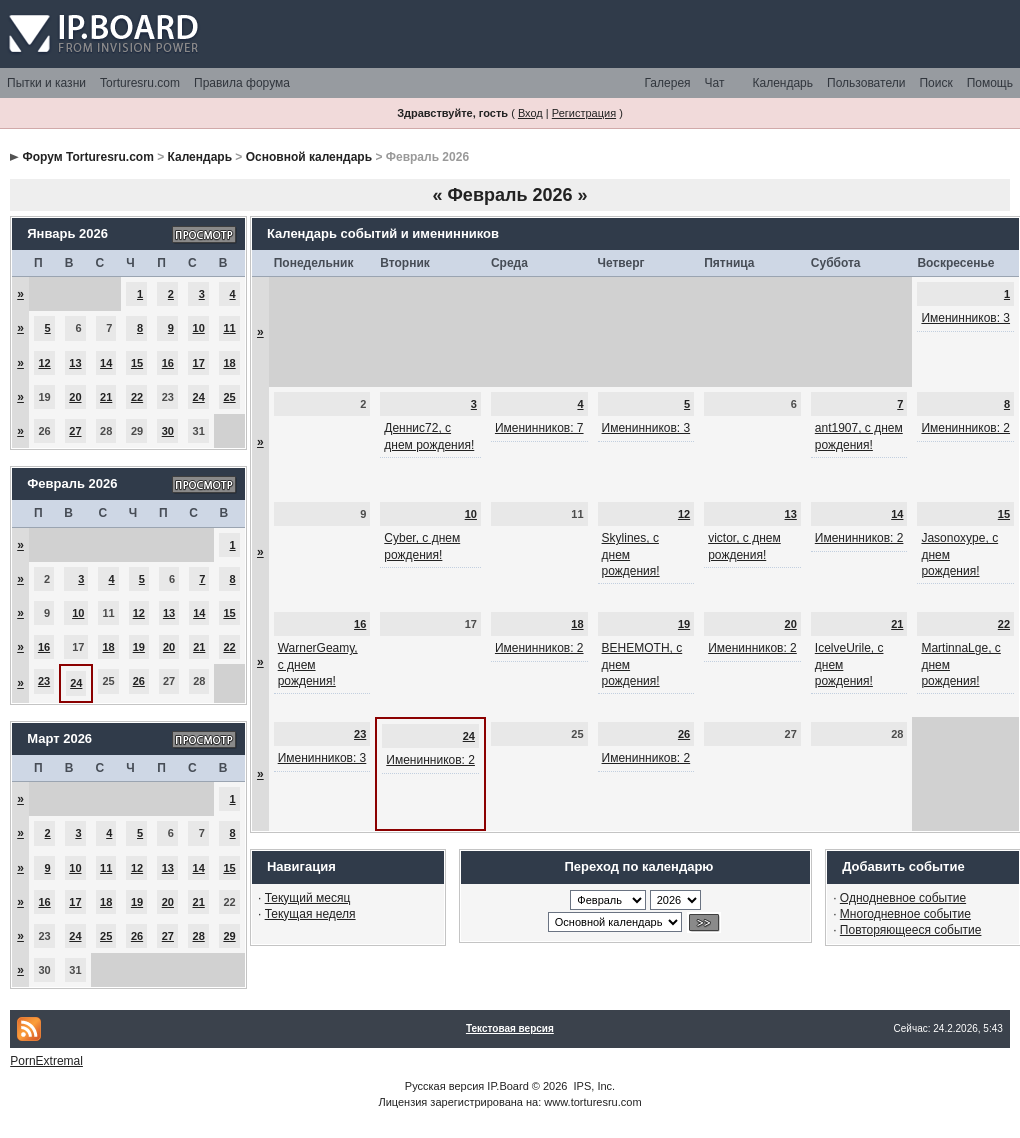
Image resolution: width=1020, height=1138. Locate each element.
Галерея (668, 83)
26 (139, 681)
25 (229, 397)
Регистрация (584, 113)
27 (75, 431)
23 (44, 681)
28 (199, 936)
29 (229, 936)
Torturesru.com (140, 83)
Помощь (990, 83)
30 (168, 431)
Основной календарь (309, 157)
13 (75, 363)
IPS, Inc (593, 1086)
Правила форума (242, 83)
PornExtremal (46, 1061)
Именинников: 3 (965, 318)
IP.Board (507, 1086)
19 (139, 647)
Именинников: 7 (539, 428)
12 (44, 363)
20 (75, 397)
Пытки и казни (46, 83)
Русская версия (444, 1086)
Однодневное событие (903, 898)
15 (137, 363)
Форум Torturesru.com (88, 157)
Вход (530, 113)
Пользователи (866, 83)
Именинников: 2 (965, 428)
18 (229, 363)
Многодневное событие (905, 914)
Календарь (782, 83)
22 (137, 397)
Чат (715, 83)
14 (106, 363)
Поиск (935, 83)
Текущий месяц (308, 898)
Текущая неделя (310, 914)
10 (199, 328)
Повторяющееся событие (911, 930)
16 (168, 363)
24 (199, 397)
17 (199, 363)
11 (229, 328)
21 (106, 397)
